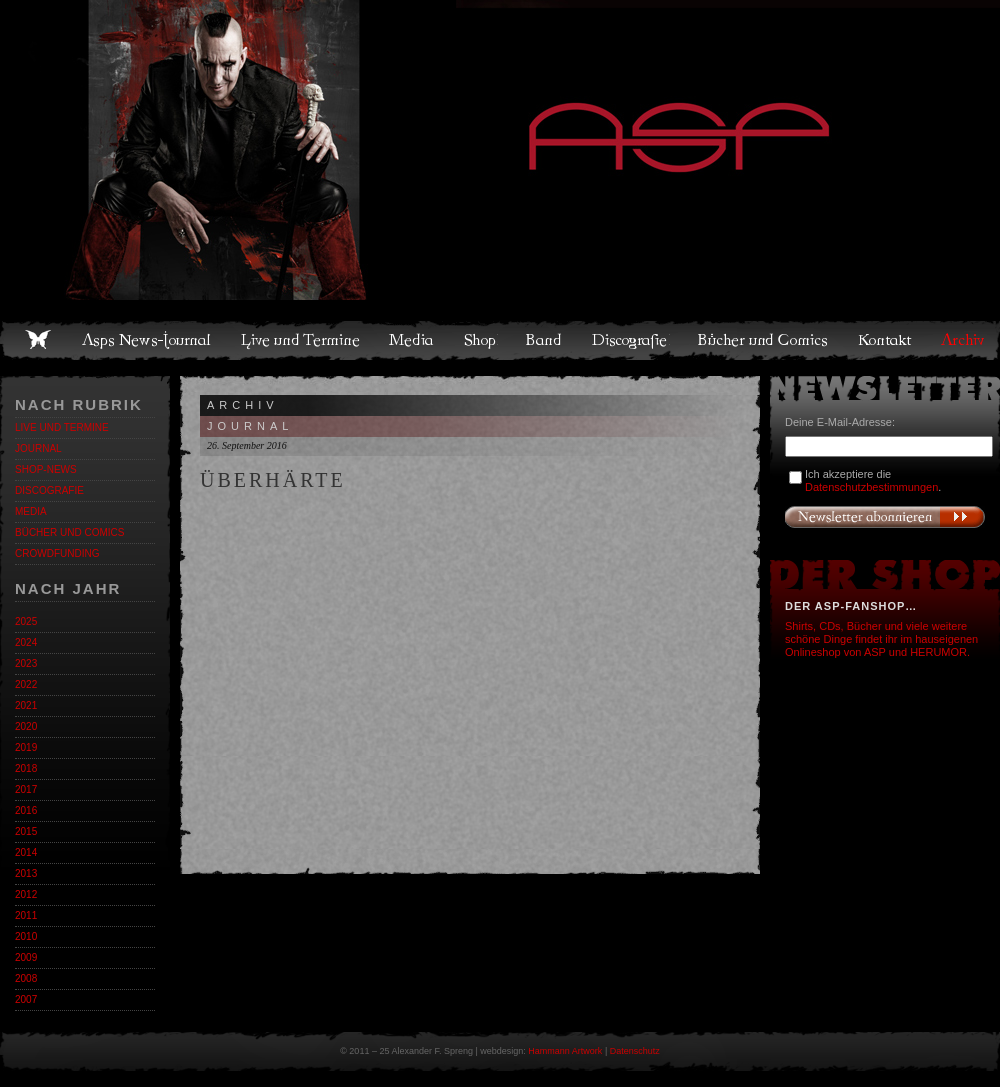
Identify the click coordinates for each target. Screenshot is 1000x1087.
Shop (481, 340)
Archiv (964, 340)
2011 (26, 915)
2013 (26, 873)
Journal (38, 448)
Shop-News (46, 469)
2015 (26, 831)
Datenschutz (635, 1051)
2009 (26, 957)
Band (545, 340)
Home (38, 340)
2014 (26, 852)
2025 (26, 621)
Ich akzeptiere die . (873, 480)
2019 (26, 747)
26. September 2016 (247, 445)
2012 (26, 894)
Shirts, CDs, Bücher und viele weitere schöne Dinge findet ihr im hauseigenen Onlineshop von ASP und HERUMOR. (881, 639)
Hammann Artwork (565, 1051)
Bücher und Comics (764, 340)
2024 (26, 642)
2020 (26, 726)
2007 (26, 999)
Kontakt (885, 340)
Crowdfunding (57, 553)
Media (412, 340)
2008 (26, 978)
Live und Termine (301, 340)
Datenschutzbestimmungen (871, 487)
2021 (26, 705)
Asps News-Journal (147, 340)
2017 (26, 789)
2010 (26, 936)
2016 (26, 810)
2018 (26, 768)
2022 (26, 684)
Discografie (631, 340)
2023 (26, 663)
